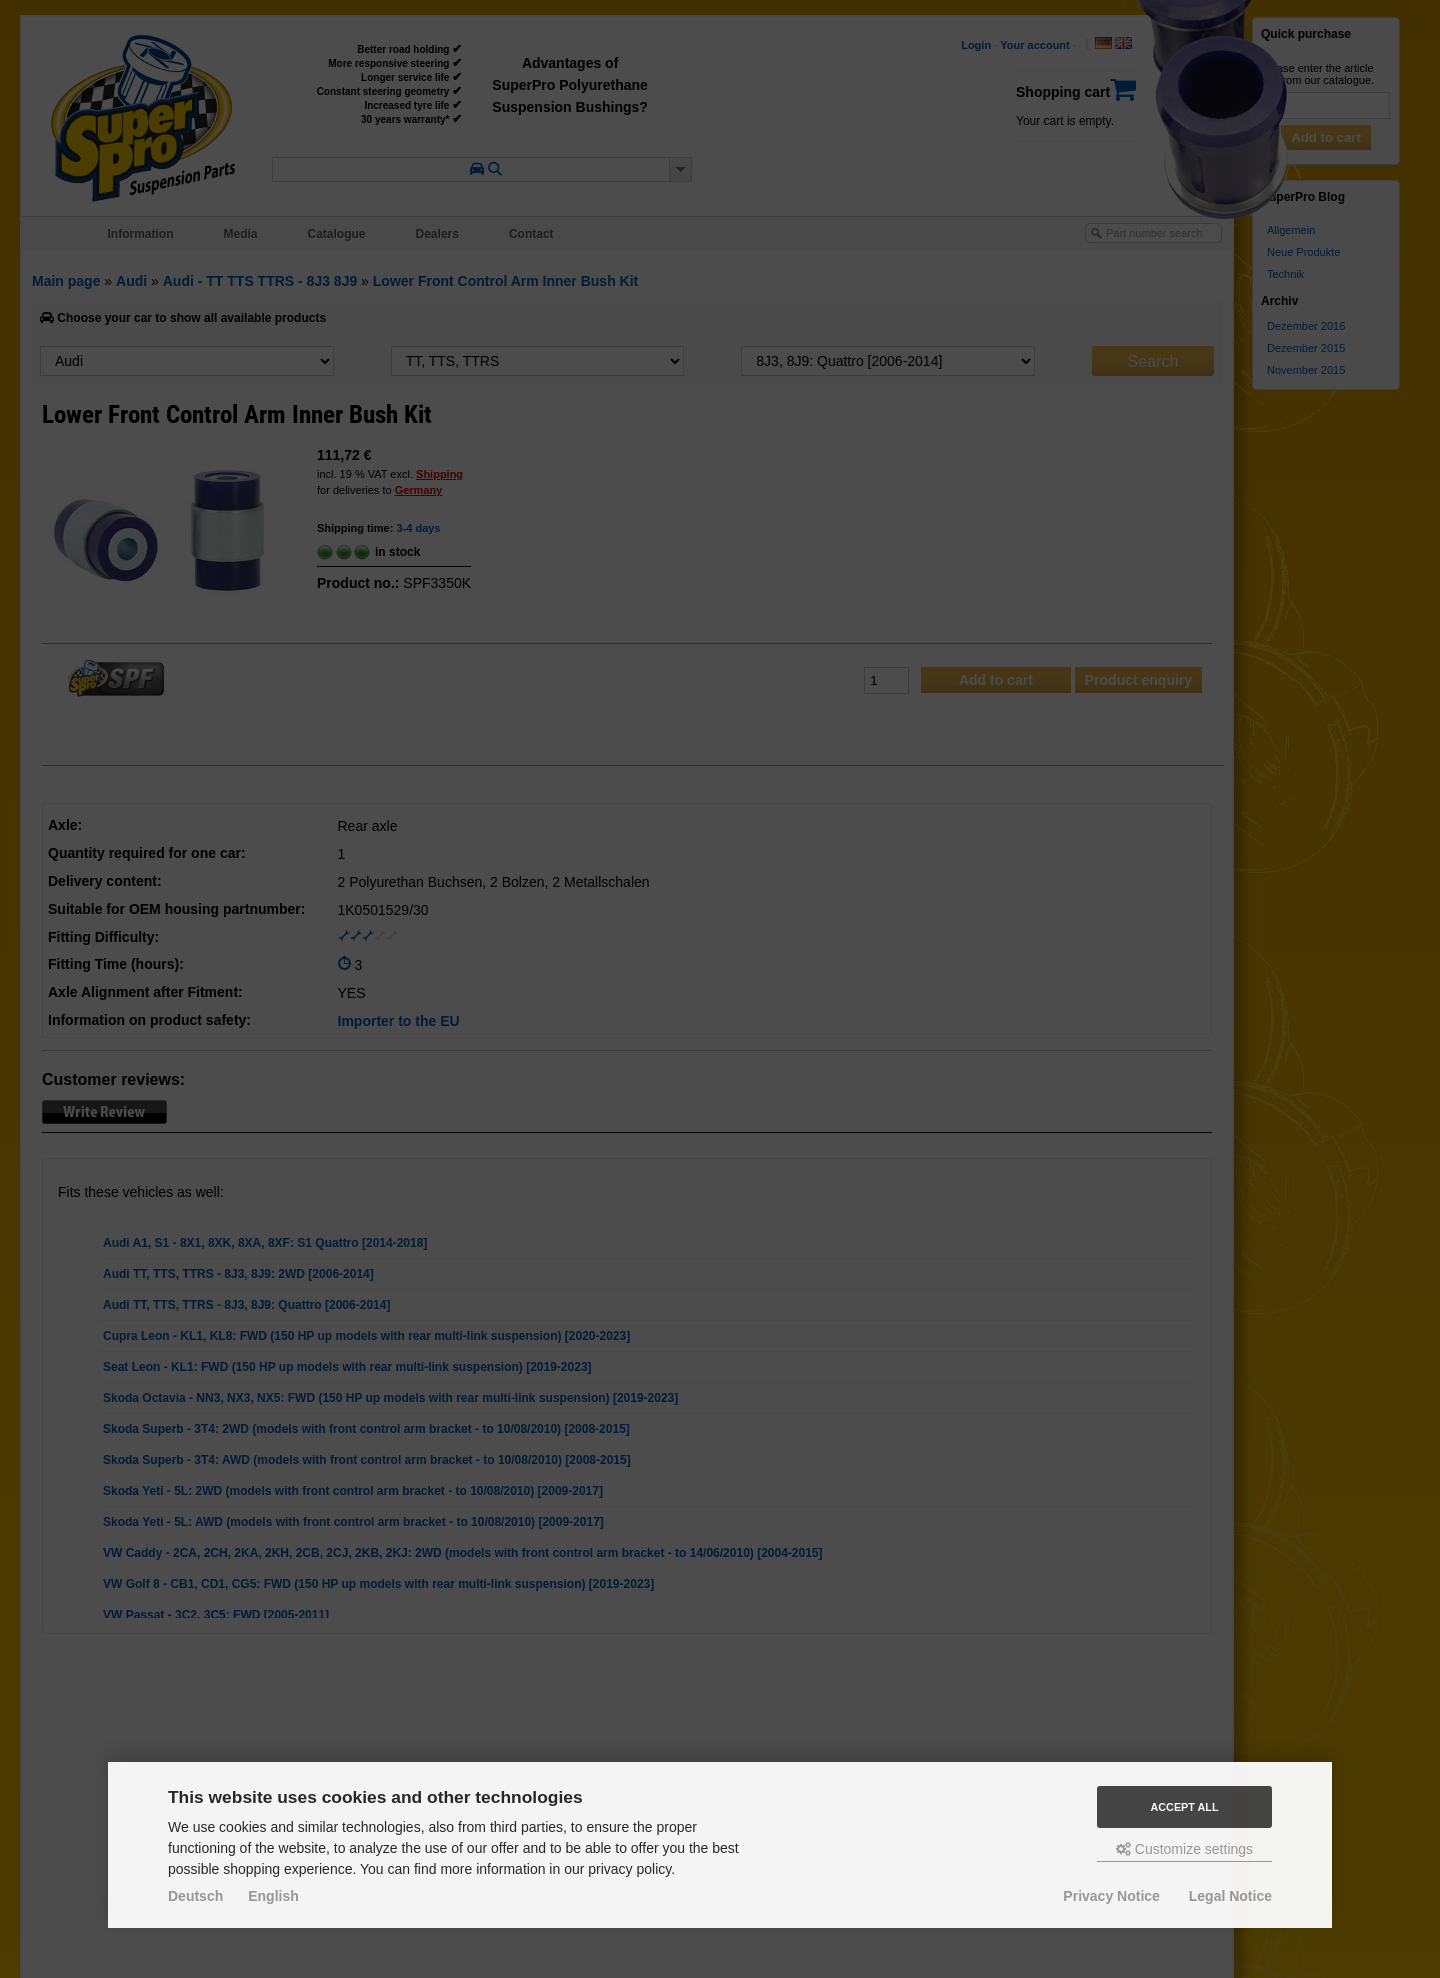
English (273, 1896)
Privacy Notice (1111, 1896)
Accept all (1185, 1807)
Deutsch (195, 1896)
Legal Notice (1230, 1896)
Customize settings (1184, 1849)
